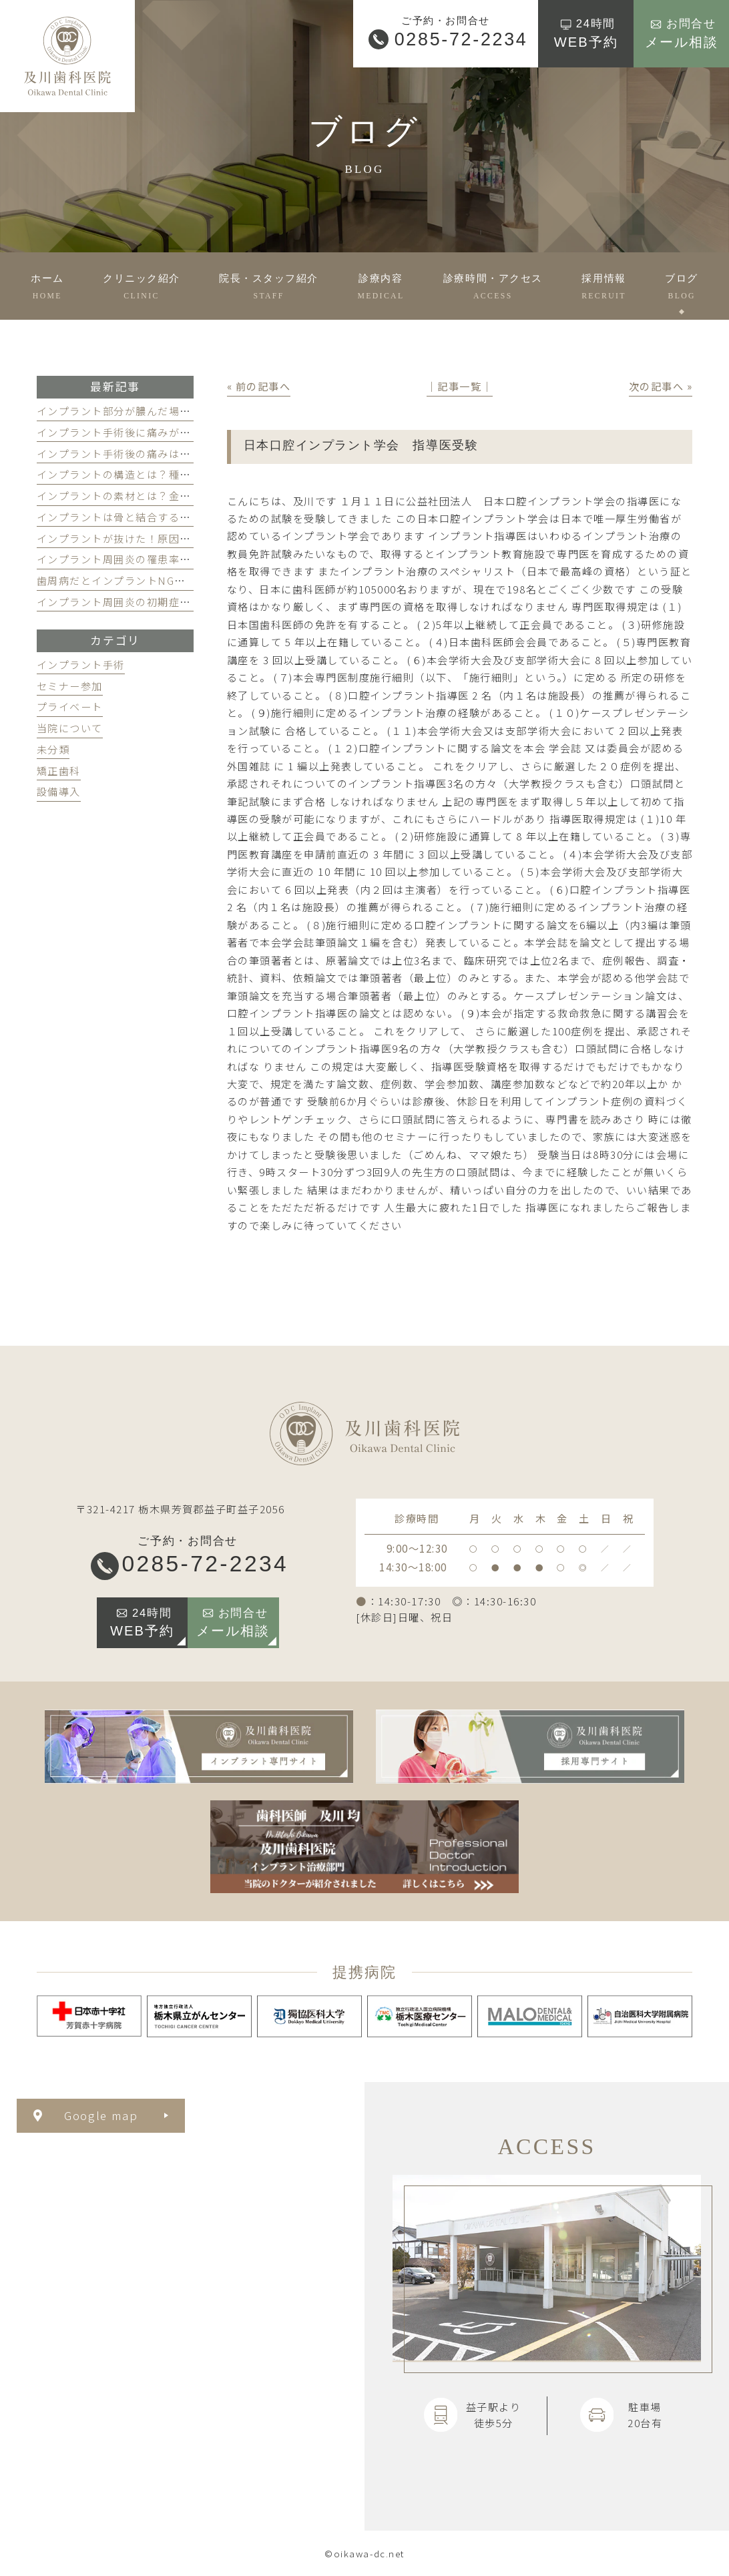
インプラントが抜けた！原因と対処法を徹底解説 (158, 538)
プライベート (70, 706)
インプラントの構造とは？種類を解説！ (136, 474)
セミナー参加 (70, 685)
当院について (70, 727)
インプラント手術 (81, 664)
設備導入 (59, 791)
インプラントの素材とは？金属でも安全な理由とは (163, 495)
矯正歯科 (59, 770)
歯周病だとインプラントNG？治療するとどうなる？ (166, 580)
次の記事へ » (661, 385)
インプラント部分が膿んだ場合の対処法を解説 (152, 410)
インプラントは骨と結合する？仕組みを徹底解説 (158, 516)
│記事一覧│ (460, 385)
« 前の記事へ (259, 385)
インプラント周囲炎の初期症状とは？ (130, 601)
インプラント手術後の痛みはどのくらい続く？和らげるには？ (191, 453)
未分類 (53, 749)
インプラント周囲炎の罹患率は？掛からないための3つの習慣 (188, 558)
